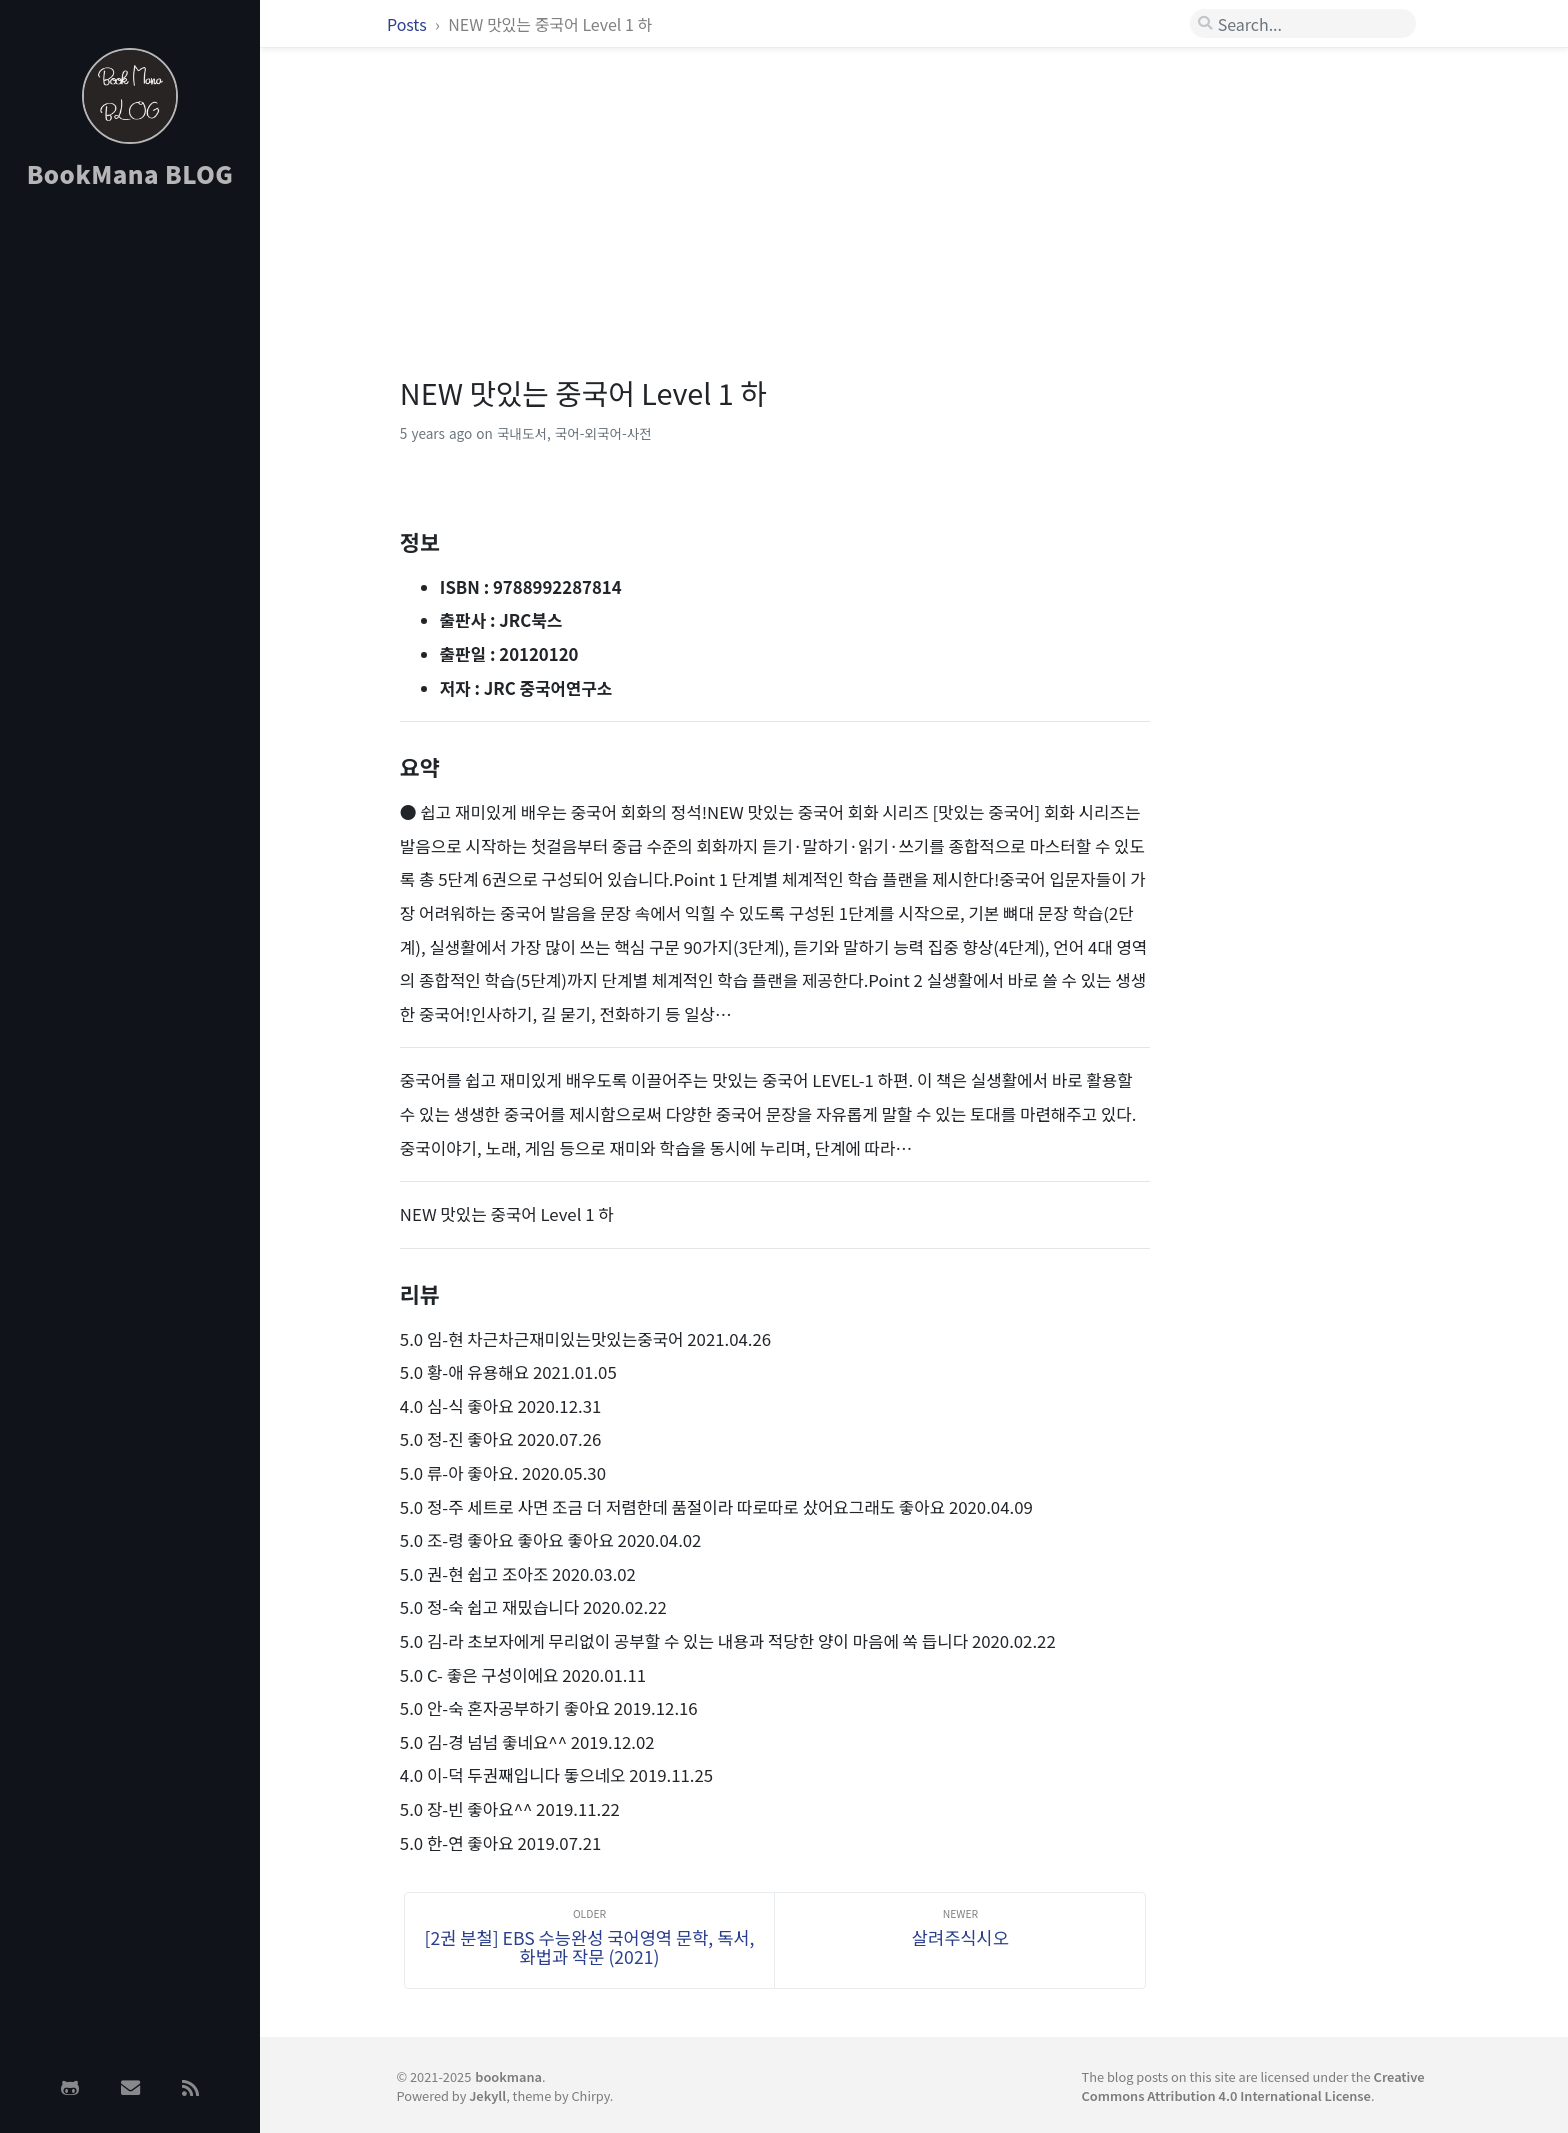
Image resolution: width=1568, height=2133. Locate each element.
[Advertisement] (130, 523)
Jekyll (487, 2095)
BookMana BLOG (130, 173)
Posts (408, 24)
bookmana (508, 2076)
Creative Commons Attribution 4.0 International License (1253, 2086)
